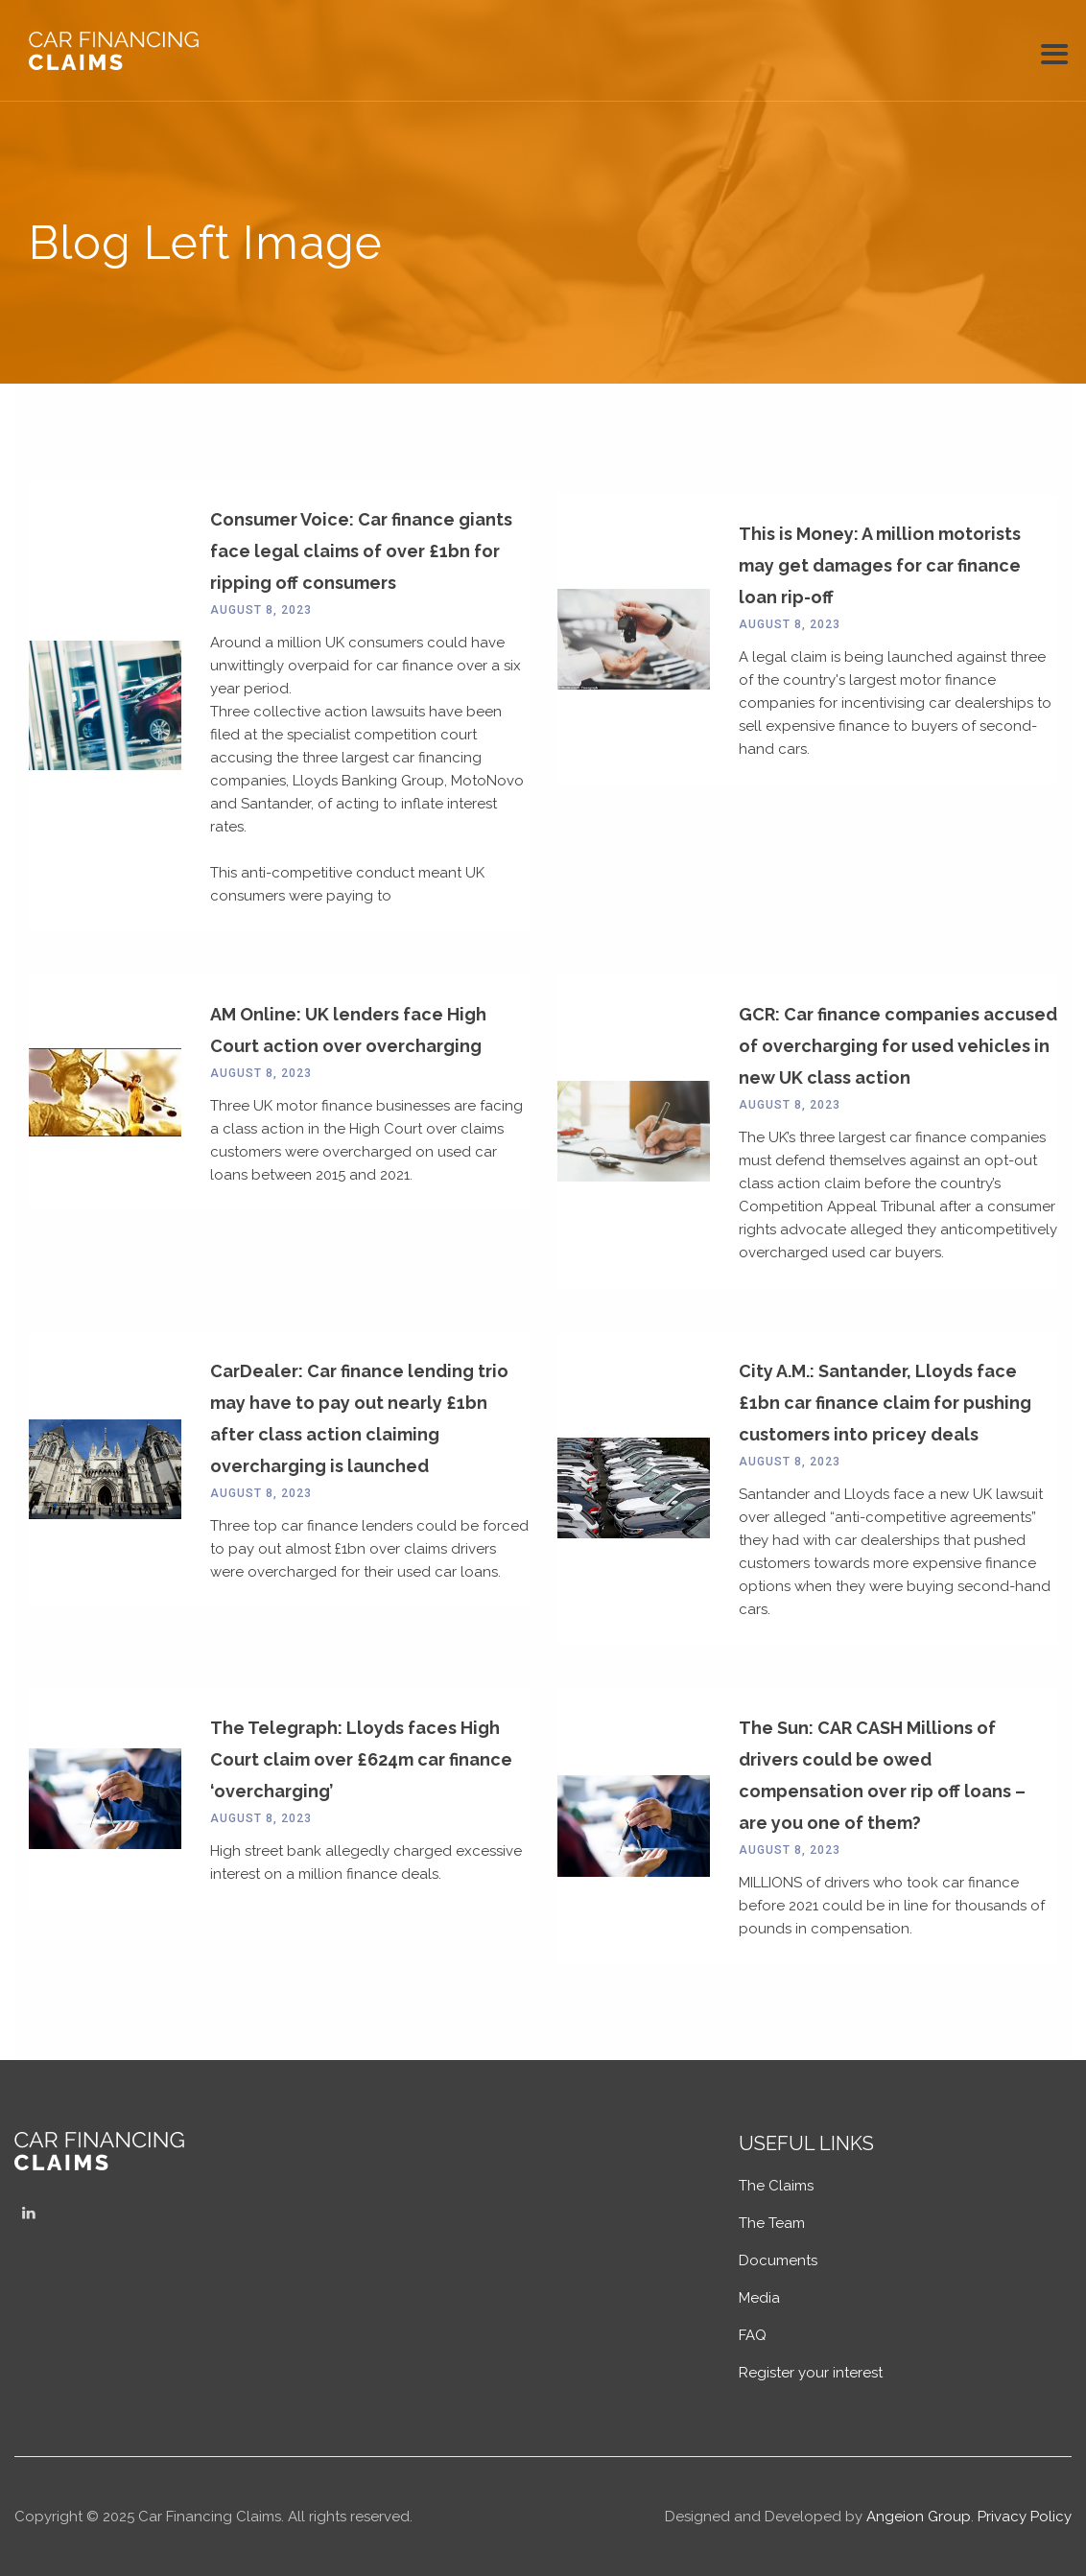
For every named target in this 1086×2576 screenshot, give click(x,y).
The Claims (776, 2185)
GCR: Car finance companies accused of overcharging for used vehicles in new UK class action (898, 1046)
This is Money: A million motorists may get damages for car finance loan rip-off (880, 565)
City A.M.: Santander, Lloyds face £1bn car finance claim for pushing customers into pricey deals (885, 1402)
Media (759, 2298)
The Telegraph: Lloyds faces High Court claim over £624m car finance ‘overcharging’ (361, 1759)
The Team (772, 2223)
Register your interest (811, 2372)
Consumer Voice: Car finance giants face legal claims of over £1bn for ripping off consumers (361, 551)
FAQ (753, 2335)
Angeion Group (918, 2516)
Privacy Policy (1025, 2516)
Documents (778, 2260)
